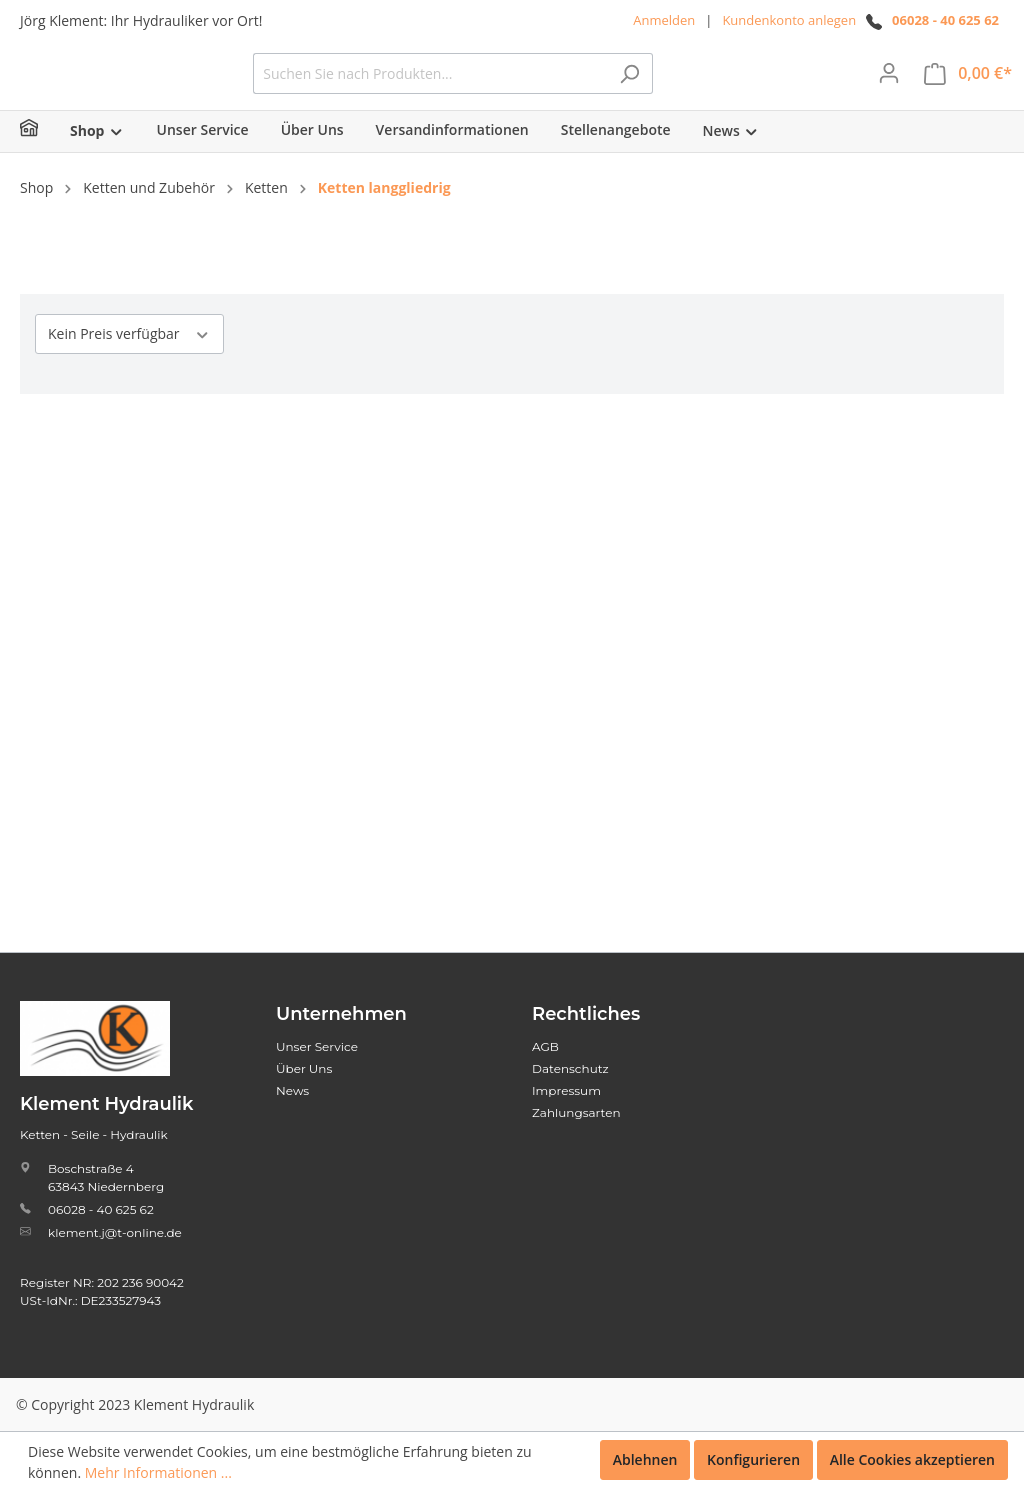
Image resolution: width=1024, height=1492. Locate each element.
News (292, 1090)
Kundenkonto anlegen (789, 20)
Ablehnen (645, 1459)
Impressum (566, 1090)
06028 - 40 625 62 (945, 20)
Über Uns (304, 1068)
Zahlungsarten (576, 1112)
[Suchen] (779, 88)
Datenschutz (570, 1068)
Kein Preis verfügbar (129, 363)
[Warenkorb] (968, 88)
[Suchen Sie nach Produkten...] (580, 88)
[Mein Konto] (889, 88)
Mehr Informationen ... (158, 1472)
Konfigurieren (753, 1459)
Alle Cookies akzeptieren (912, 1459)
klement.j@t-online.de (115, 1232)
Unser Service (317, 1046)
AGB (545, 1046)
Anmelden (664, 20)
